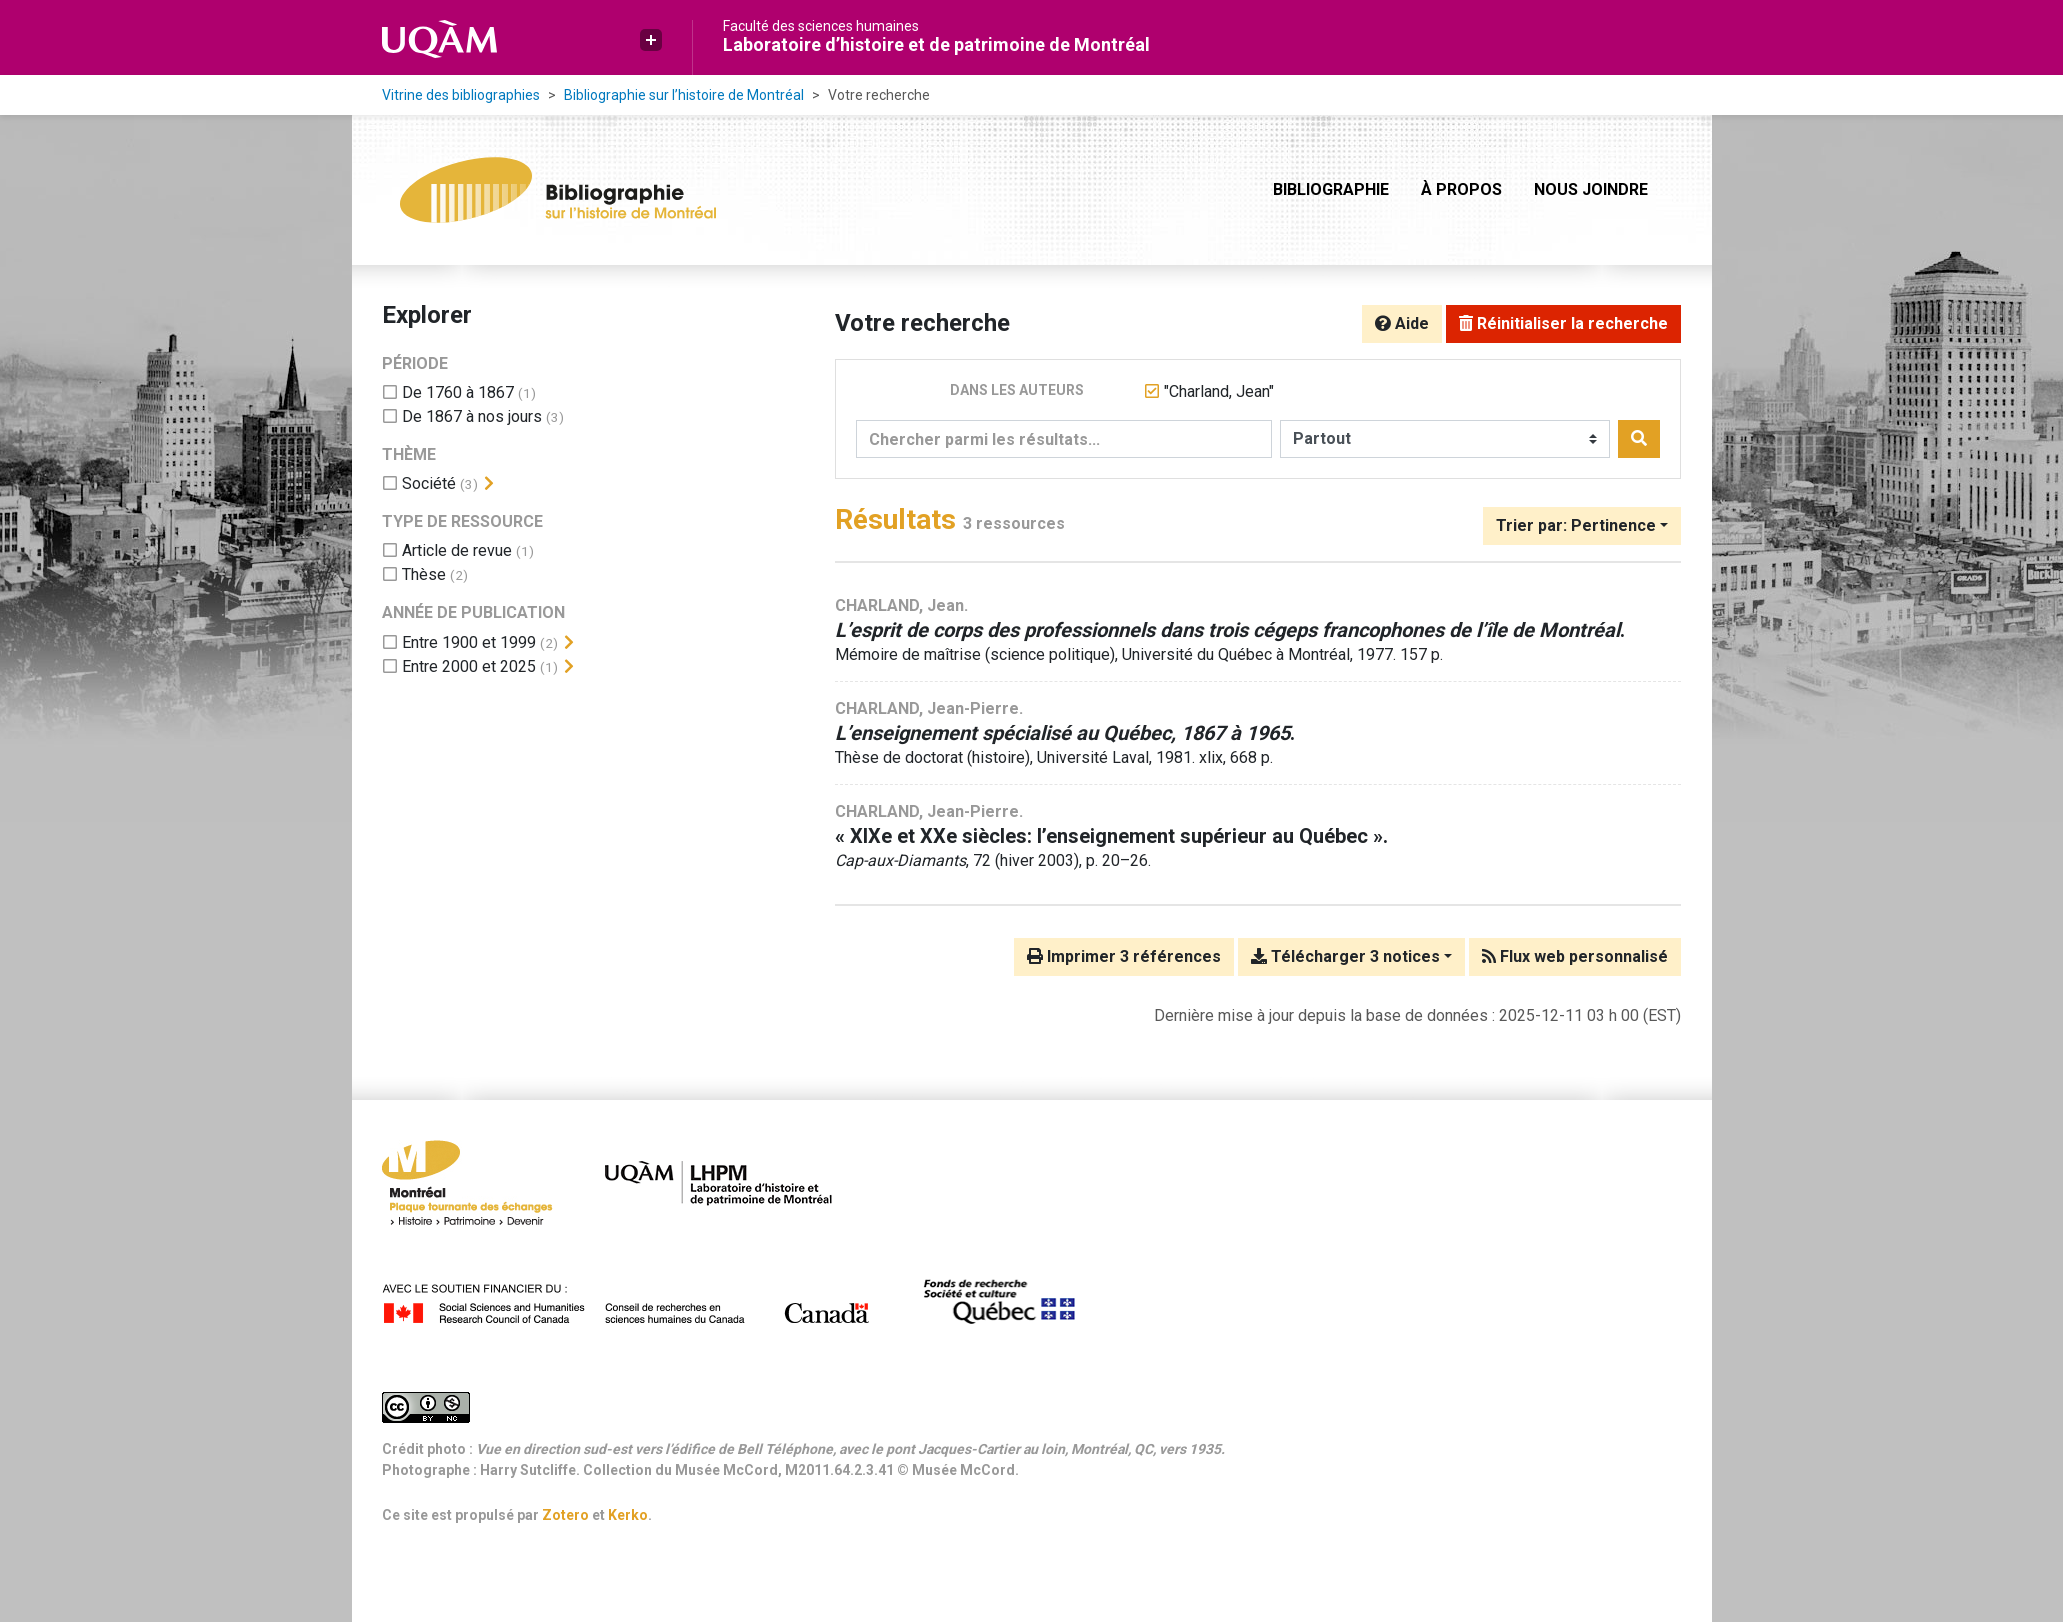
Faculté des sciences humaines (821, 26)
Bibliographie (1331, 189)
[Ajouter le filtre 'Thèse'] (424, 574)
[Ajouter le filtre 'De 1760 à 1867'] (458, 392)
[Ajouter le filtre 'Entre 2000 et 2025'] (469, 666)
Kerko (628, 1515)
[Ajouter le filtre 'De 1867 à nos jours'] (472, 416)
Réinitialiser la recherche (1563, 323)
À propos (1461, 189)
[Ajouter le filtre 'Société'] (429, 483)
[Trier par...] (1582, 526)
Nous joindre (1591, 189)
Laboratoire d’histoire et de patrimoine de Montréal (936, 44)
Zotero (565, 1515)
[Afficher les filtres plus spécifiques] (489, 484)
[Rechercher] (1639, 439)
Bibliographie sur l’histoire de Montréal (684, 95)
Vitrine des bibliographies (461, 95)
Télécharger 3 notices (1345, 956)
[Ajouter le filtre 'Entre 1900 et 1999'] (469, 642)
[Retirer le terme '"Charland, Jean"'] (1219, 391)
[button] (651, 40)
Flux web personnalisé (1575, 956)
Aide (1402, 323)
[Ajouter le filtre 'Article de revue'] (457, 550)
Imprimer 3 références (1124, 956)
